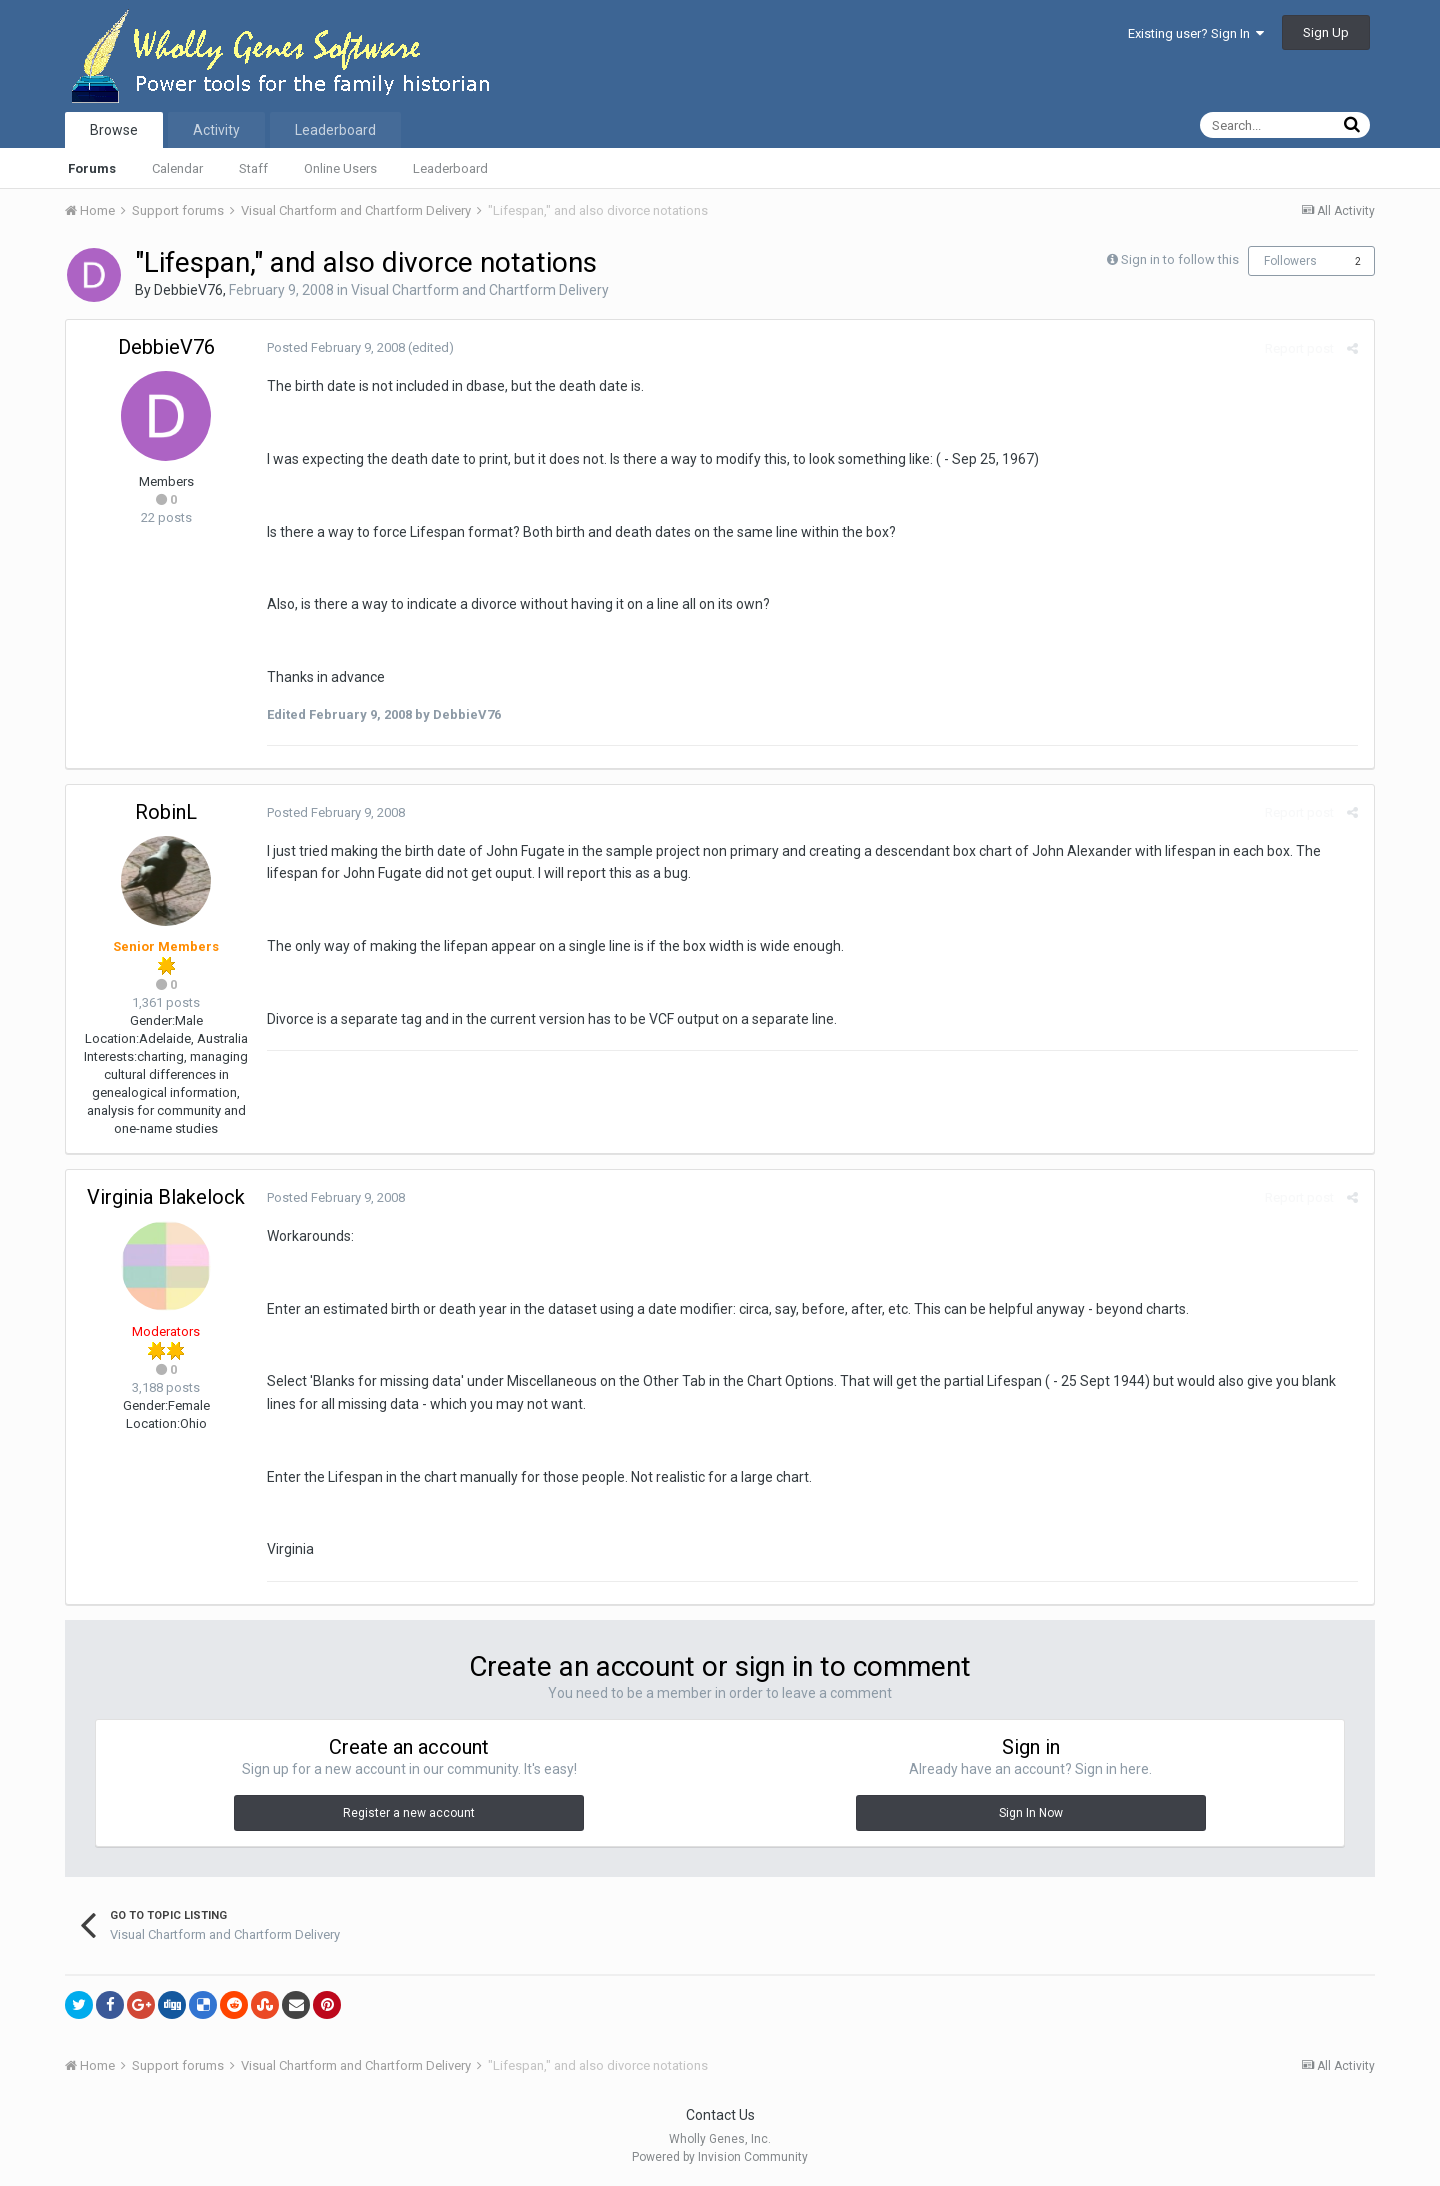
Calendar (177, 168)
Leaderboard (450, 168)
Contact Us (720, 2115)
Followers (1290, 261)
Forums (92, 168)
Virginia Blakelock (166, 1197)
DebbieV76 (188, 290)
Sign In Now (1031, 1813)
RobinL (166, 812)
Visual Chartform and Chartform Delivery (480, 290)
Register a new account (409, 1813)
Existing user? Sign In (1196, 33)
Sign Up (1326, 32)
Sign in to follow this (1180, 259)
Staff (253, 168)
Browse (114, 130)
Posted (335, 347)
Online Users (340, 168)
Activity (216, 130)
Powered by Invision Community (720, 2157)
